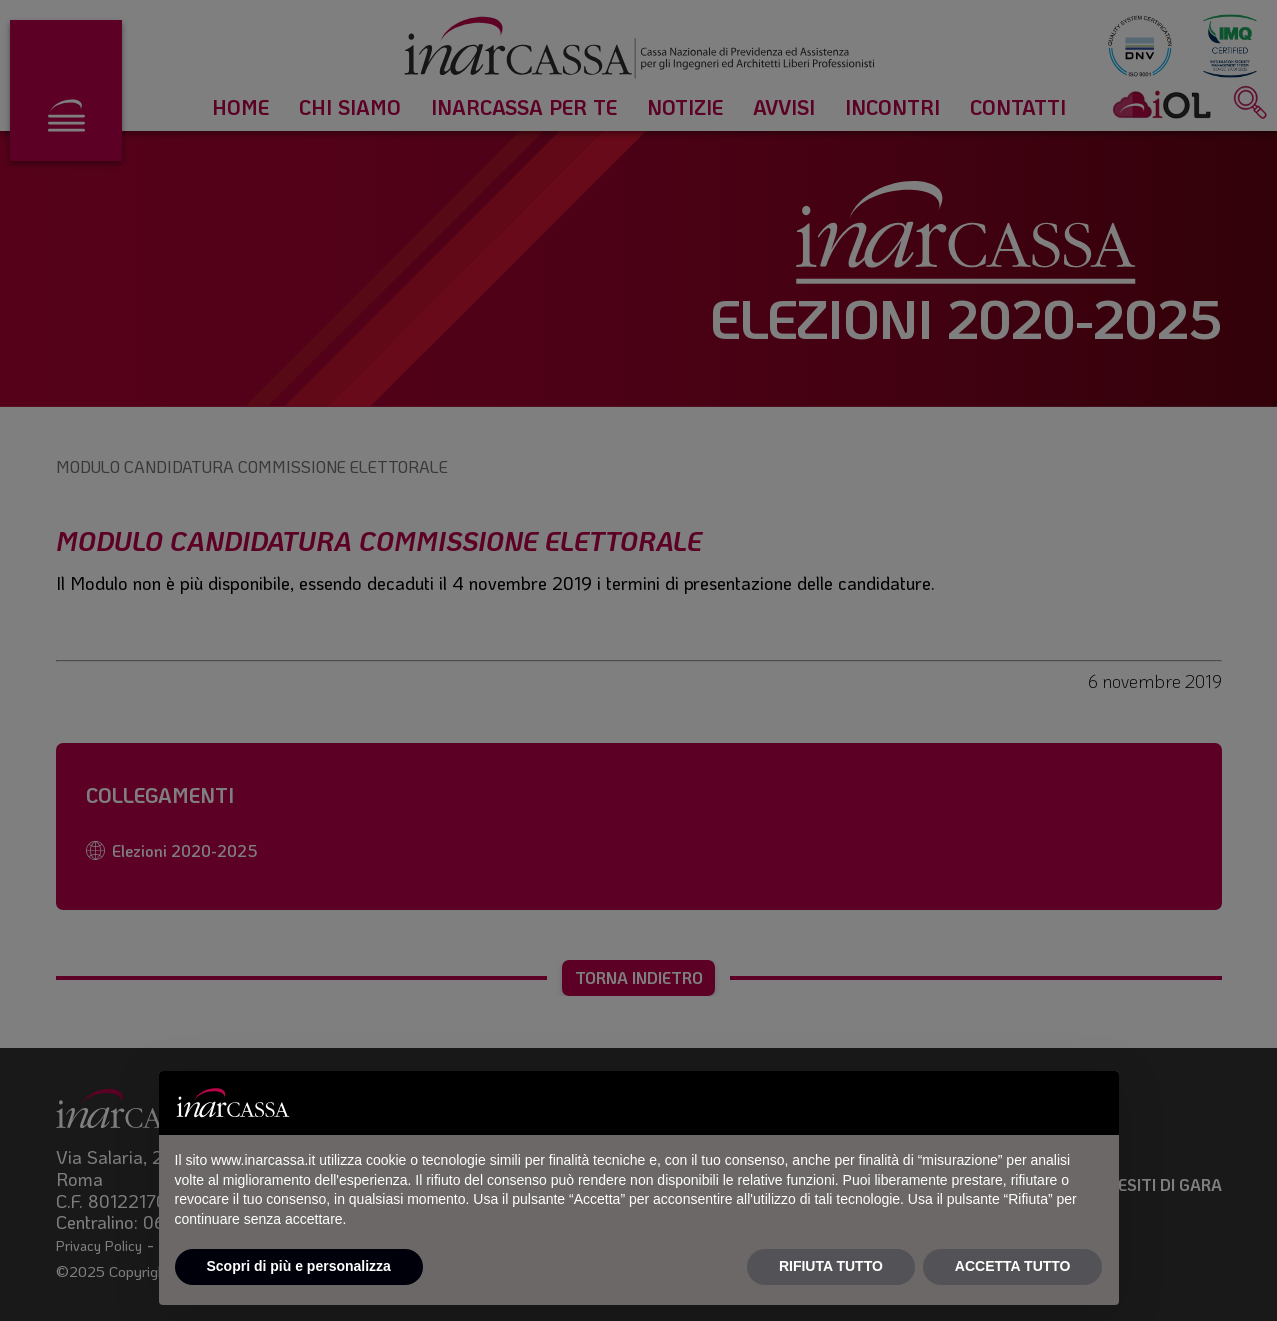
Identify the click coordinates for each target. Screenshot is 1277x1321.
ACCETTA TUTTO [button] (1013, 1266)
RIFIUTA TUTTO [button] (831, 1266)
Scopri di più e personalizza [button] (299, 1266)
